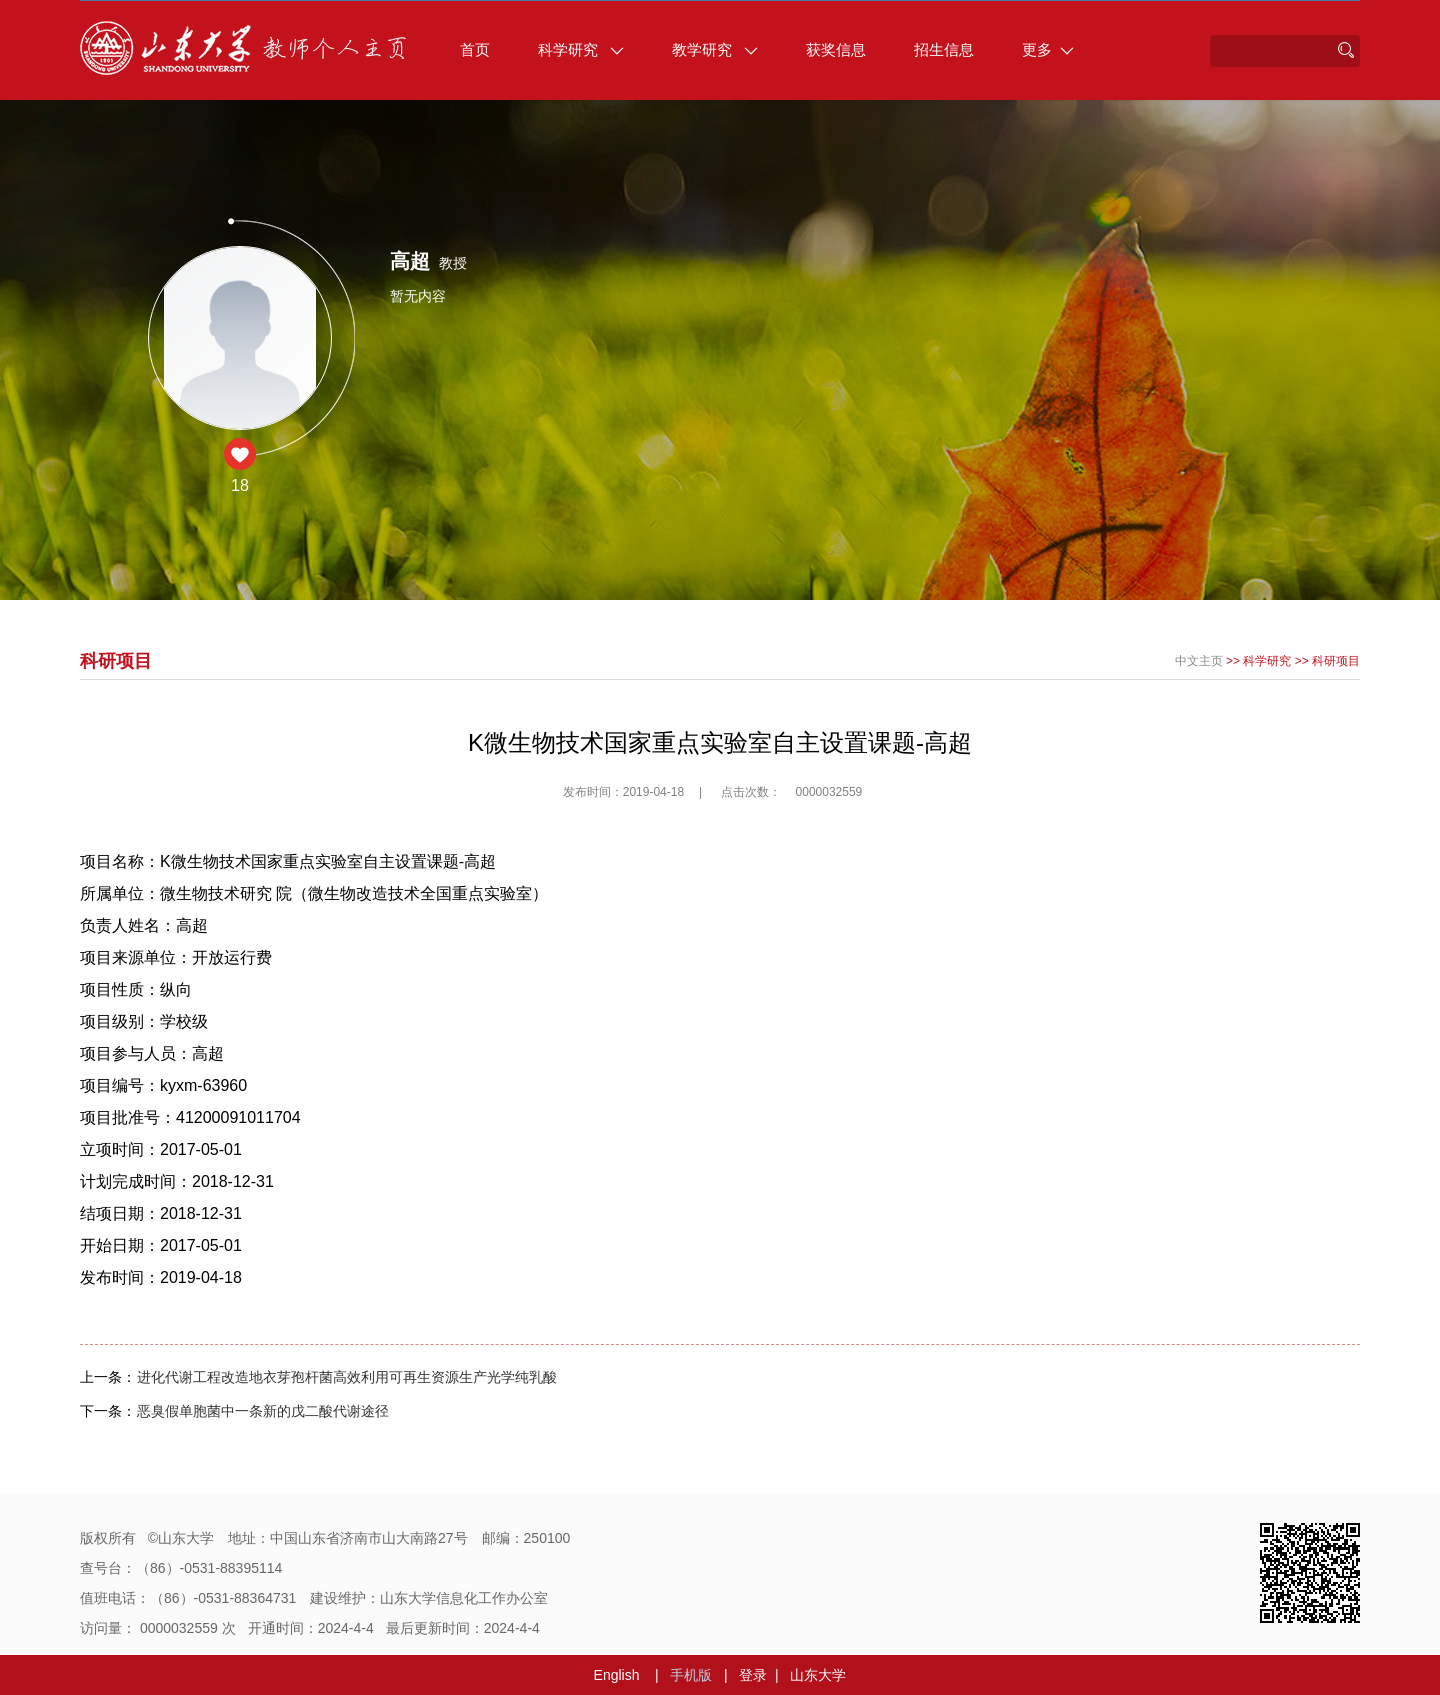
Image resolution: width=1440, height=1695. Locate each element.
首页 (475, 49)
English (617, 1675)
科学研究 (581, 49)
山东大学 (818, 1675)
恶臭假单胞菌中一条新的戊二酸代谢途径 (263, 1411)
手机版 (691, 1675)
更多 (1048, 49)
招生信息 (944, 49)
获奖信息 (836, 49)
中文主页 (1199, 661)
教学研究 (715, 49)
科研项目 (1336, 661)
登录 (753, 1675)
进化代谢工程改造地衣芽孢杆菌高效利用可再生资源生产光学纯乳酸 (347, 1377)
